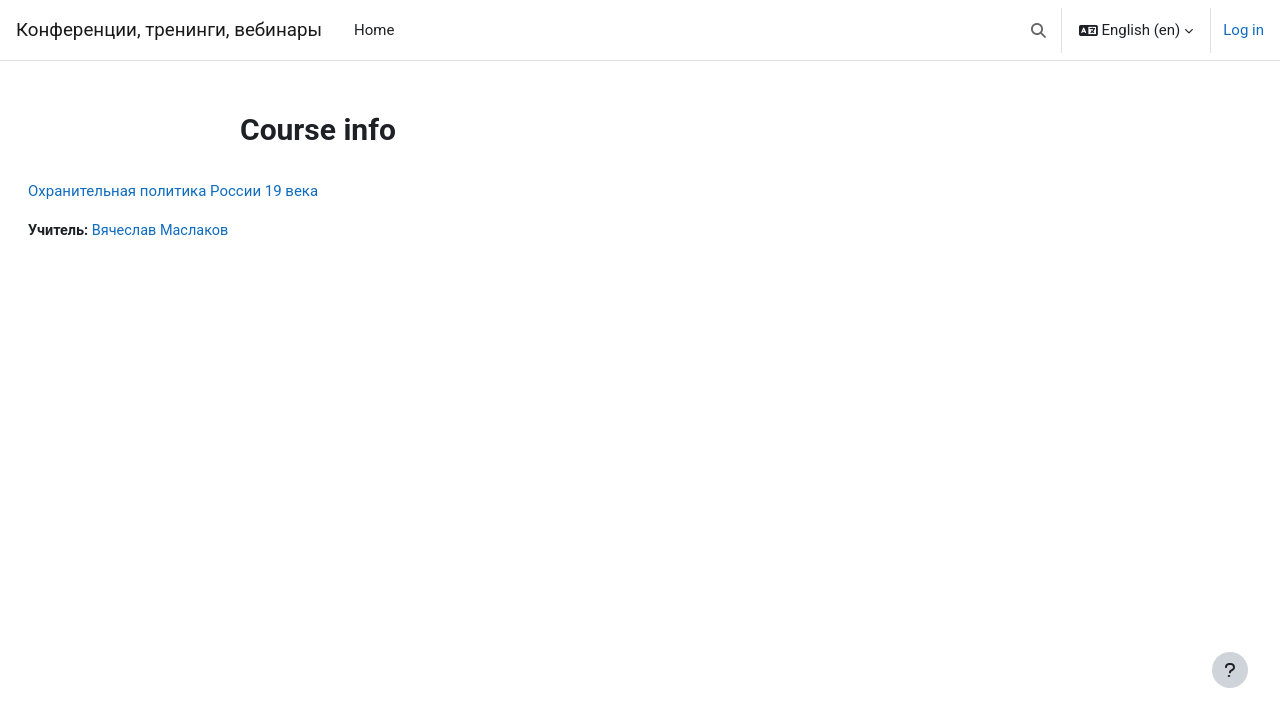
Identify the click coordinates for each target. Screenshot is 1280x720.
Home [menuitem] (374, 30)
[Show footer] (1230, 670)
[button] (1038, 30)
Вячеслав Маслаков (213, 231)
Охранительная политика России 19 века (221, 191)
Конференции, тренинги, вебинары (169, 30)
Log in (1243, 30)
